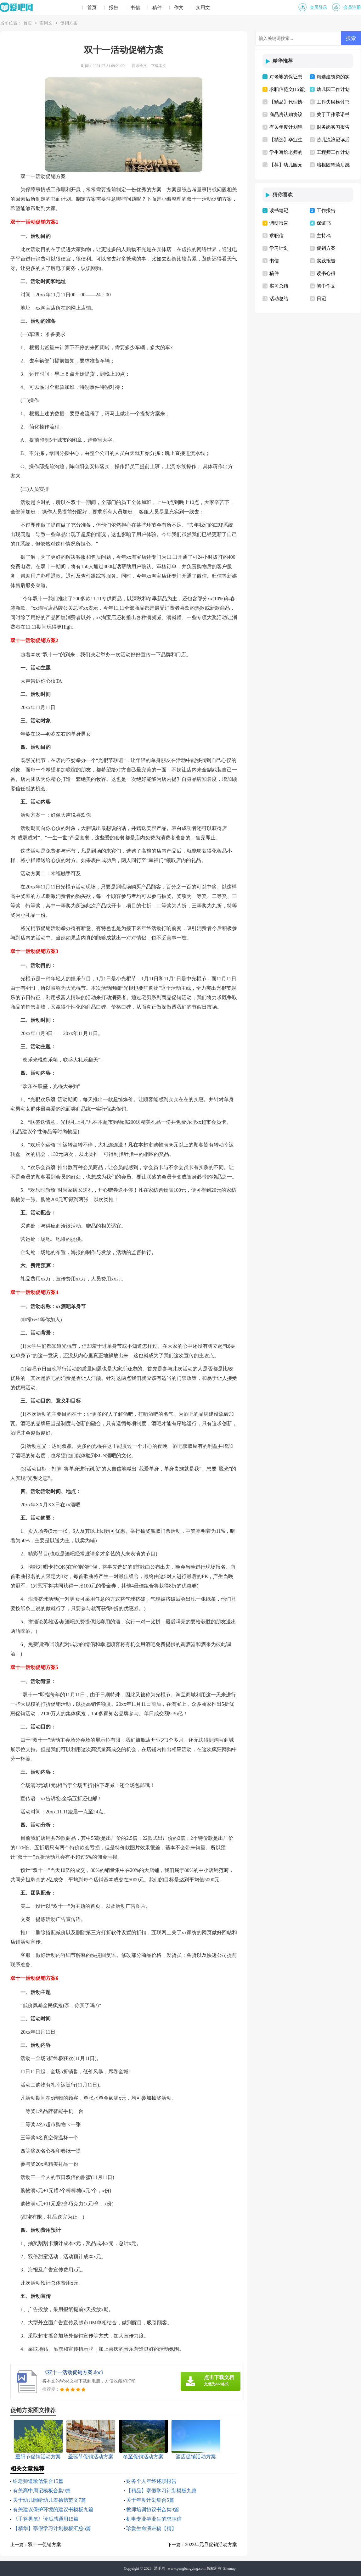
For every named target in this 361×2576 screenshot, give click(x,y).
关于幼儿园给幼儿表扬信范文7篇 (49, 2500)
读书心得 (326, 273)
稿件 (157, 7)
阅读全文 (139, 66)
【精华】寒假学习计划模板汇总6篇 (52, 2528)
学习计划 (278, 248)
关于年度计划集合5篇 (150, 2500)
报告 (113, 7)
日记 (321, 298)
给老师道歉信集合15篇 (38, 2481)
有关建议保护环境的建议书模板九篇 (53, 2509)
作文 (178, 7)
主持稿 (324, 235)
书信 (135, 7)
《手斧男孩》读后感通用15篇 (45, 2519)
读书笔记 (278, 210)
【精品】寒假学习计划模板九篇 (161, 2490)
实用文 (203, 7)
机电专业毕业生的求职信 (154, 2519)
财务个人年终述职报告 (151, 2481)
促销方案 (69, 23)
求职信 (276, 235)
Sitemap (229, 2568)
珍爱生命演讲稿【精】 (151, 2528)
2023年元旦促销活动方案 (211, 2544)
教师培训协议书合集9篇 (152, 2509)
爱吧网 (159, 2568)
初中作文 (326, 285)
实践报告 (326, 260)
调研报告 (278, 223)
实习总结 (278, 285)
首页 (92, 7)
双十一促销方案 (44, 2544)
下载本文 (158, 66)
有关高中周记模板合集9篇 (42, 2490)
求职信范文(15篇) (287, 89)
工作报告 (326, 210)
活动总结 (278, 298)
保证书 (324, 223)
